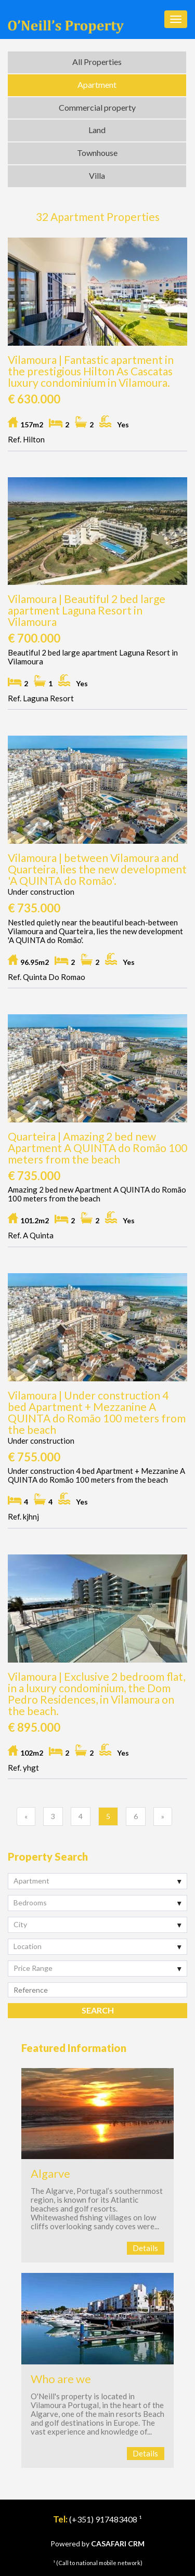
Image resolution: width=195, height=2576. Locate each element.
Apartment (96, 84)
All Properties (97, 62)
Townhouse (97, 153)
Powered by (97, 2543)
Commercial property (97, 107)
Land (97, 130)
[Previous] (26, 1816)
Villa (97, 175)
